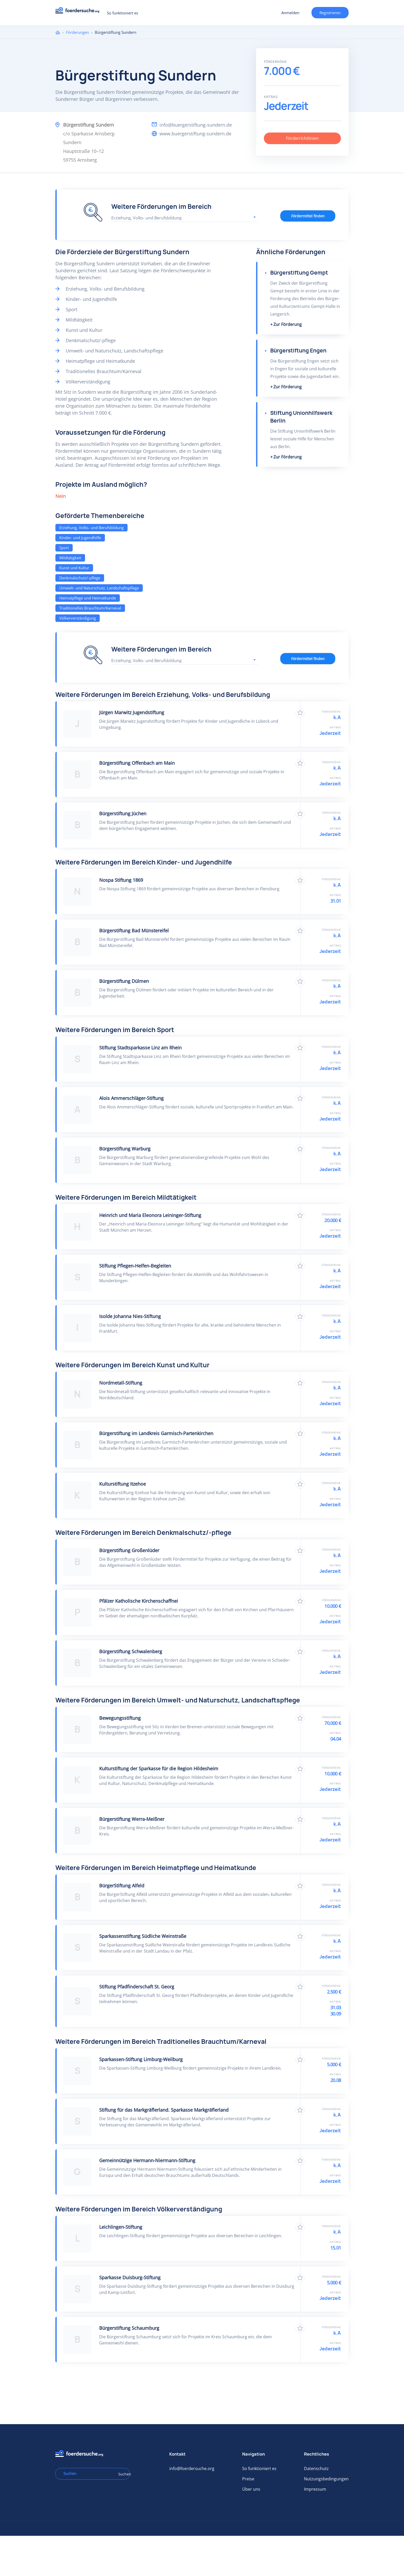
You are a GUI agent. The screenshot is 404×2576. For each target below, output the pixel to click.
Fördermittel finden (308, 215)
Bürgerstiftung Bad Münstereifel (134, 930)
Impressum (315, 2489)
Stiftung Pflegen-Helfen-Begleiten (135, 1266)
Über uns (251, 2489)
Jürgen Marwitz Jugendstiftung (131, 712)
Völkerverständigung (77, 618)
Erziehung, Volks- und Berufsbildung (91, 527)
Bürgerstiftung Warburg (124, 1149)
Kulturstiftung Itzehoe (122, 1484)
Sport (64, 547)
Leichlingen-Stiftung (120, 2227)
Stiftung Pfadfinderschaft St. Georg (136, 1987)
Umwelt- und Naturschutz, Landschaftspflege (99, 587)
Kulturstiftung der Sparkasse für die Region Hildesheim (158, 1768)
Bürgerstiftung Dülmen (124, 981)
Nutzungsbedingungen (326, 2479)
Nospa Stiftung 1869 (121, 880)
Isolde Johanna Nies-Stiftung (130, 1316)
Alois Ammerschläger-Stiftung (131, 1098)
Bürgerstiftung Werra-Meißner (131, 1819)
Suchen (122, 2474)
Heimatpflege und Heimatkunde (87, 597)
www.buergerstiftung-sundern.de (195, 133)
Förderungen (77, 32)
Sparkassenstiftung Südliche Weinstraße (142, 1936)
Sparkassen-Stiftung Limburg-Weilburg (141, 2059)
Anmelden (290, 12)
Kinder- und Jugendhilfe (80, 537)
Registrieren (330, 12)
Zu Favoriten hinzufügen (300, 712)
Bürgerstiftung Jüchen (122, 813)
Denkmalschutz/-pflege (79, 577)
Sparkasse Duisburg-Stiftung (130, 2277)
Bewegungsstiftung (120, 1718)
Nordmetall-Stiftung (120, 1383)
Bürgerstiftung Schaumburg (129, 2328)
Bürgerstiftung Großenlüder (129, 1550)
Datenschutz (316, 2468)
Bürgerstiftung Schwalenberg (130, 1651)
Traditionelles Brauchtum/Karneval (90, 608)
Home (57, 32)
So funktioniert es (122, 12)
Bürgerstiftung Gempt (299, 272)
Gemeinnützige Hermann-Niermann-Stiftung (147, 2160)
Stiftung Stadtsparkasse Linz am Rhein (140, 1047)
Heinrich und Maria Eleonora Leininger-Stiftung (150, 1215)
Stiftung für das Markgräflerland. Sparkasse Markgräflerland (164, 2110)
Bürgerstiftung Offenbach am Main (137, 763)
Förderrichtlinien (302, 138)
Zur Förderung (287, 324)
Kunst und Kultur (74, 567)
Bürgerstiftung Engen (298, 350)
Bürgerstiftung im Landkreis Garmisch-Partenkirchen (156, 1433)
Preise (248, 2479)
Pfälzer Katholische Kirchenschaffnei (138, 1601)
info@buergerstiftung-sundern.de (195, 125)
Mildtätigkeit (70, 557)
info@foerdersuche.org (191, 2468)
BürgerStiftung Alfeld (121, 1885)
